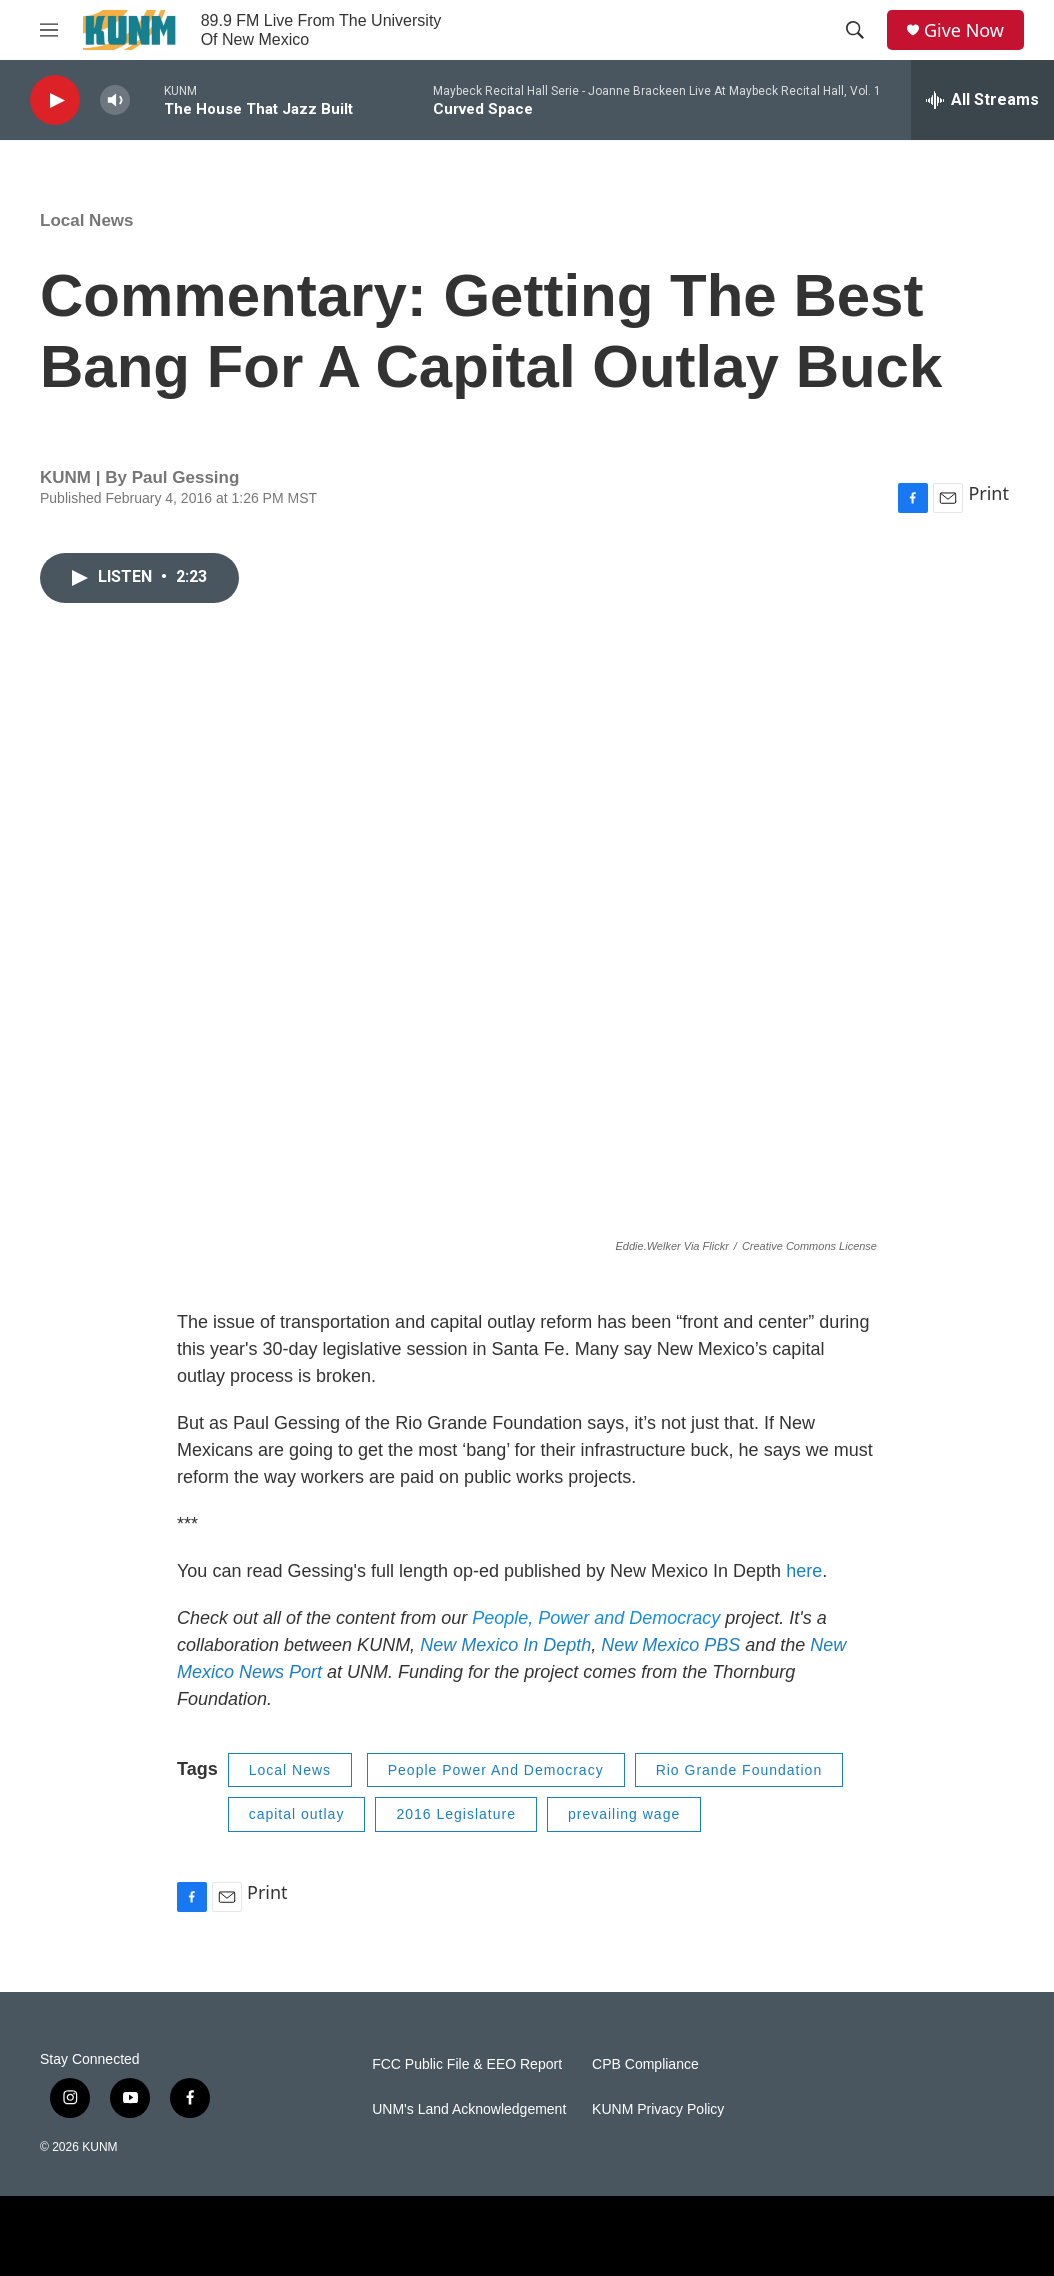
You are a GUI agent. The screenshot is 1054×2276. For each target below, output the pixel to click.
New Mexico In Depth (505, 1645)
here (804, 1571)
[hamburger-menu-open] (49, 30)
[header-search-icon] (855, 30)
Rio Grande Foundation (739, 1770)
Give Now (964, 30)
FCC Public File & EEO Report (467, 2064)
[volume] (115, 100)
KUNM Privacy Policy (658, 2109)
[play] (55, 100)
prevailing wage (624, 1814)
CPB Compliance (645, 2064)
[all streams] (982, 100)
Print (988, 493)
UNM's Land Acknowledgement (469, 2109)
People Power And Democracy (496, 1770)
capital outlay (297, 1814)
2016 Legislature (456, 1814)
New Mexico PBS (670, 1645)
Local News (87, 220)
